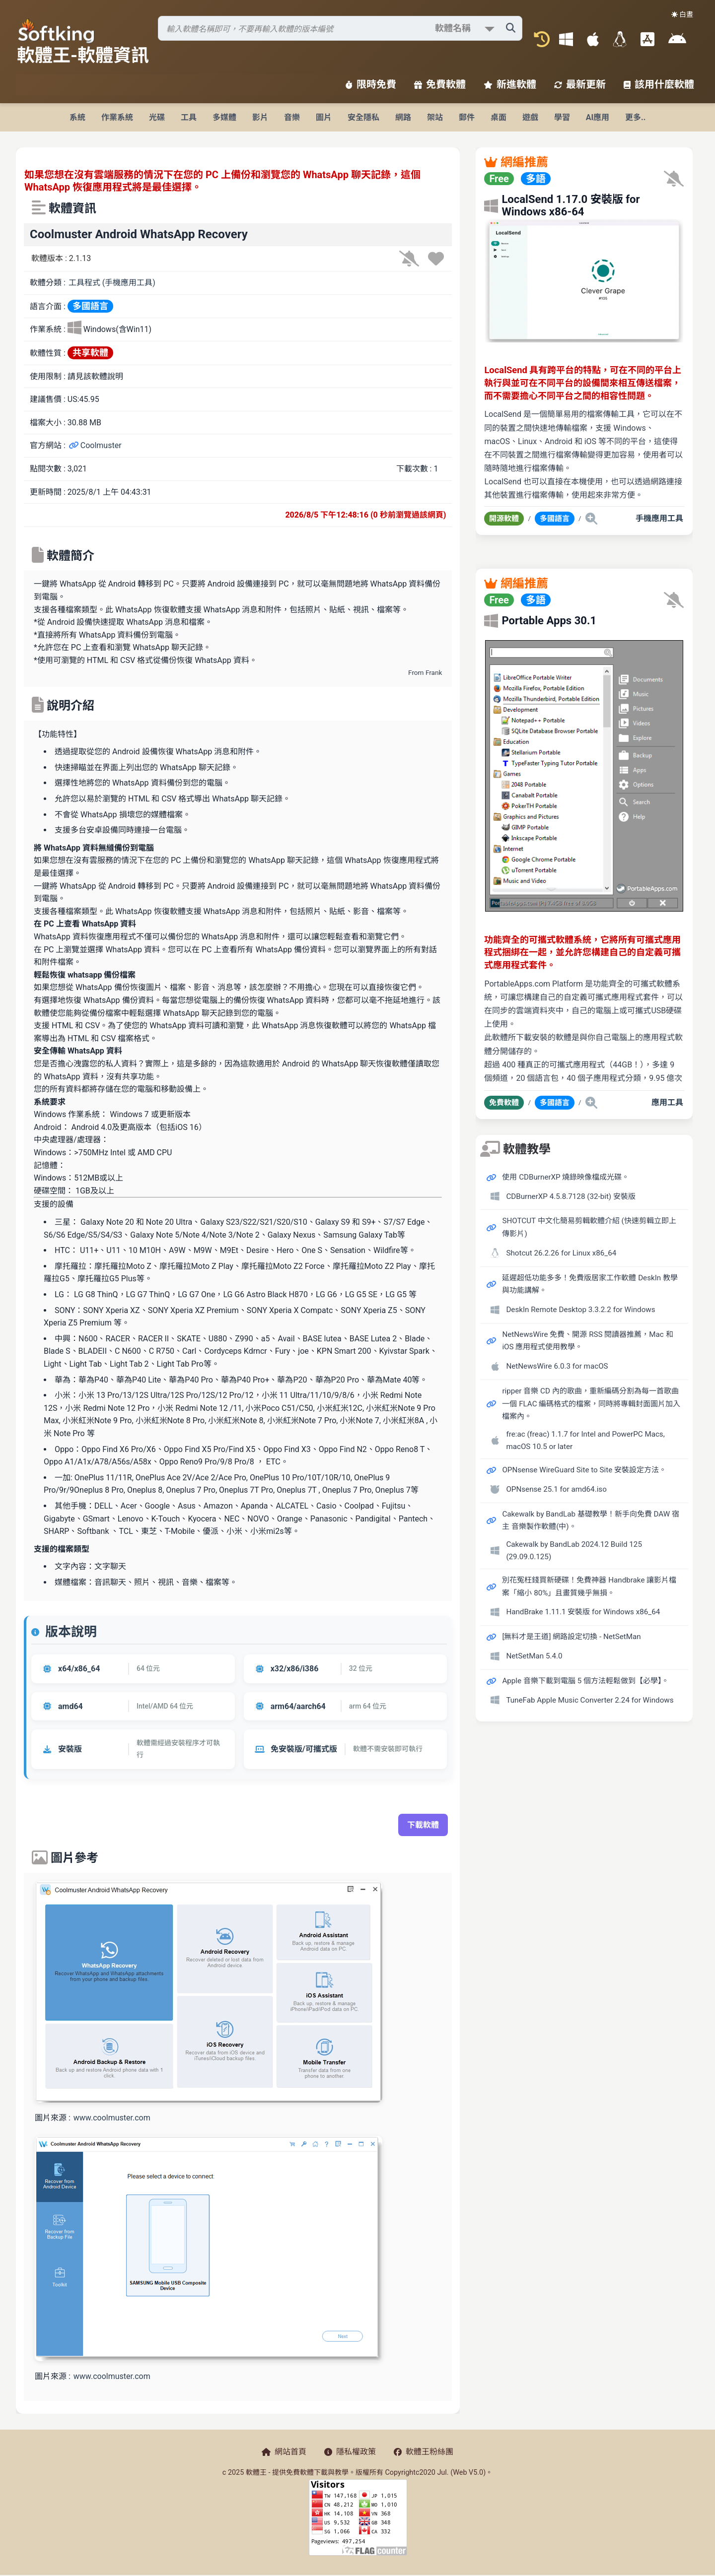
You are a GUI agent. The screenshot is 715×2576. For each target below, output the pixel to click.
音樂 (292, 117)
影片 (260, 117)
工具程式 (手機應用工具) (112, 282)
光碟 (157, 117)
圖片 (324, 117)
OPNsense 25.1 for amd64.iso (556, 1489)
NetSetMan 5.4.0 (534, 1655)
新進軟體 (510, 84)
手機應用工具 (659, 518)
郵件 (467, 117)
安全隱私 (363, 117)
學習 (562, 117)
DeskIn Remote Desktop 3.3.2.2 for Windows (580, 1309)
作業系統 (117, 117)
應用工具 (667, 1102)
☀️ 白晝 (682, 14)
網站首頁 (284, 2451)
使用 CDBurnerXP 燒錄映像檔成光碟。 (565, 1177)
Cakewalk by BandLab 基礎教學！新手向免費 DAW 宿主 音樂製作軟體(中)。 (590, 1520)
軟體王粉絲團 (423, 2451)
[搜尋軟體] (340, 28)
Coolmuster (95, 445)
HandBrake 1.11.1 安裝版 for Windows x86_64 (583, 1611)
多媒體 (224, 117)
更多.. (635, 117)
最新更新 (580, 84)
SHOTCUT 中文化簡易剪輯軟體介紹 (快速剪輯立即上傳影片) (589, 1227)
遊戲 (530, 117)
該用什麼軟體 (659, 84)
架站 (435, 117)
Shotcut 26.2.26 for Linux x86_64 (561, 1253)
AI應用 (597, 117)
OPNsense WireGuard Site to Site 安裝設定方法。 (584, 1469)
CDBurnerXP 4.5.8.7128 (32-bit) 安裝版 (571, 1196)
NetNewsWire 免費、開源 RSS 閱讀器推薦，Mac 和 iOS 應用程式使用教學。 (587, 1341)
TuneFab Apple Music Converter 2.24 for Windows (589, 1700)
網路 (403, 117)
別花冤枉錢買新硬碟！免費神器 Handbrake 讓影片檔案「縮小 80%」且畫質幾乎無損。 (589, 1586)
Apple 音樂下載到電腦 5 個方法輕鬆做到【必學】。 (585, 1680)
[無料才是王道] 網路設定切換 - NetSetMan (571, 1636)
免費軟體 (440, 84)
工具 (189, 117)
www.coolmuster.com (111, 2117)
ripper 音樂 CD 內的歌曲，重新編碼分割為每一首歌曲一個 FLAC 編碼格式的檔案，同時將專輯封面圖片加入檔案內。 (591, 1404)
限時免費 (371, 84)
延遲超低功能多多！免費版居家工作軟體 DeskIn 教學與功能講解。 (590, 1284)
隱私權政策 (350, 2451)
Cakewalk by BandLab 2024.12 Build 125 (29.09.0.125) (574, 1551)
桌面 (498, 117)
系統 (77, 117)
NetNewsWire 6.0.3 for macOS (557, 1366)
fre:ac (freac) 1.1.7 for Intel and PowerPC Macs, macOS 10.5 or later (585, 1441)
